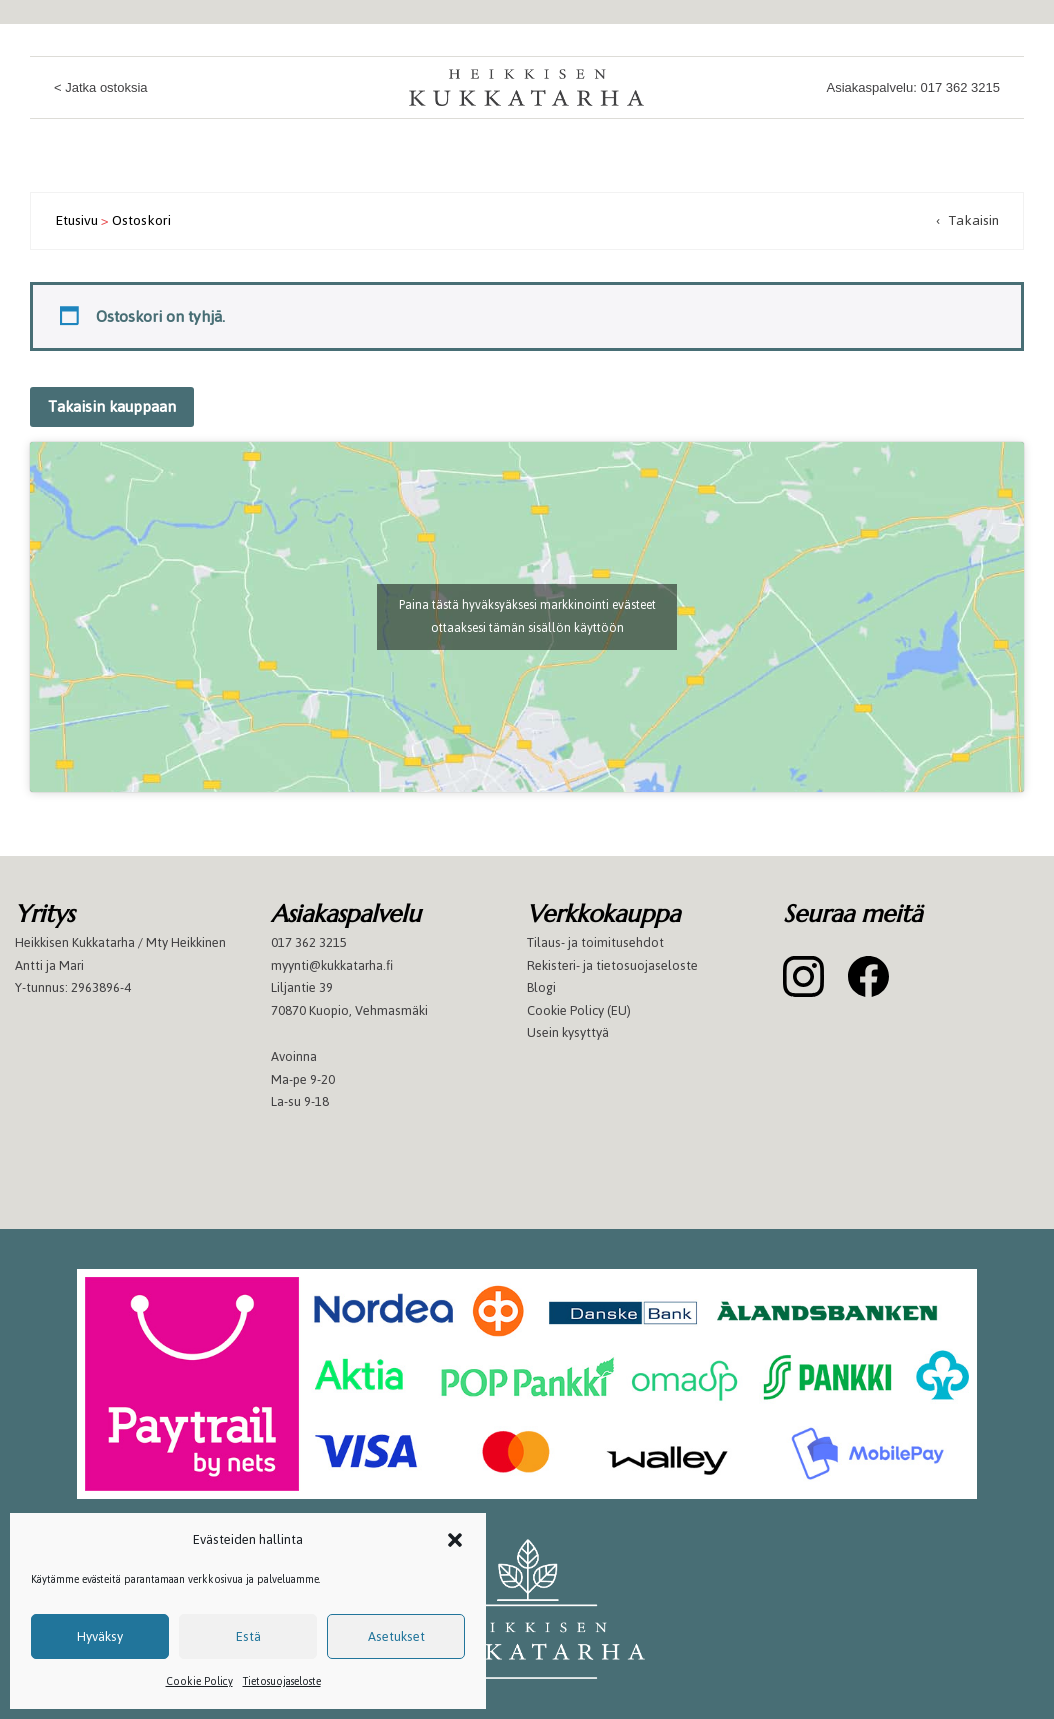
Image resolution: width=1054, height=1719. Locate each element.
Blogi (541, 987)
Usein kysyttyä (568, 1032)
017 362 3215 (309, 942)
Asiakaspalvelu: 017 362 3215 (913, 87)
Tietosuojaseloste (282, 1681)
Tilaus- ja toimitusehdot (595, 942)
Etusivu (76, 220)
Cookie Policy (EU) (579, 1010)
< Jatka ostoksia (101, 87)
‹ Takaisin (967, 220)
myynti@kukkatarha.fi (332, 965)
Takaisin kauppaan (112, 406)
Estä (248, 1636)
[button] (455, 1540)
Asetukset (396, 1636)
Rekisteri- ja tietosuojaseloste (612, 965)
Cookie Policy (199, 1681)
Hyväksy (100, 1636)
